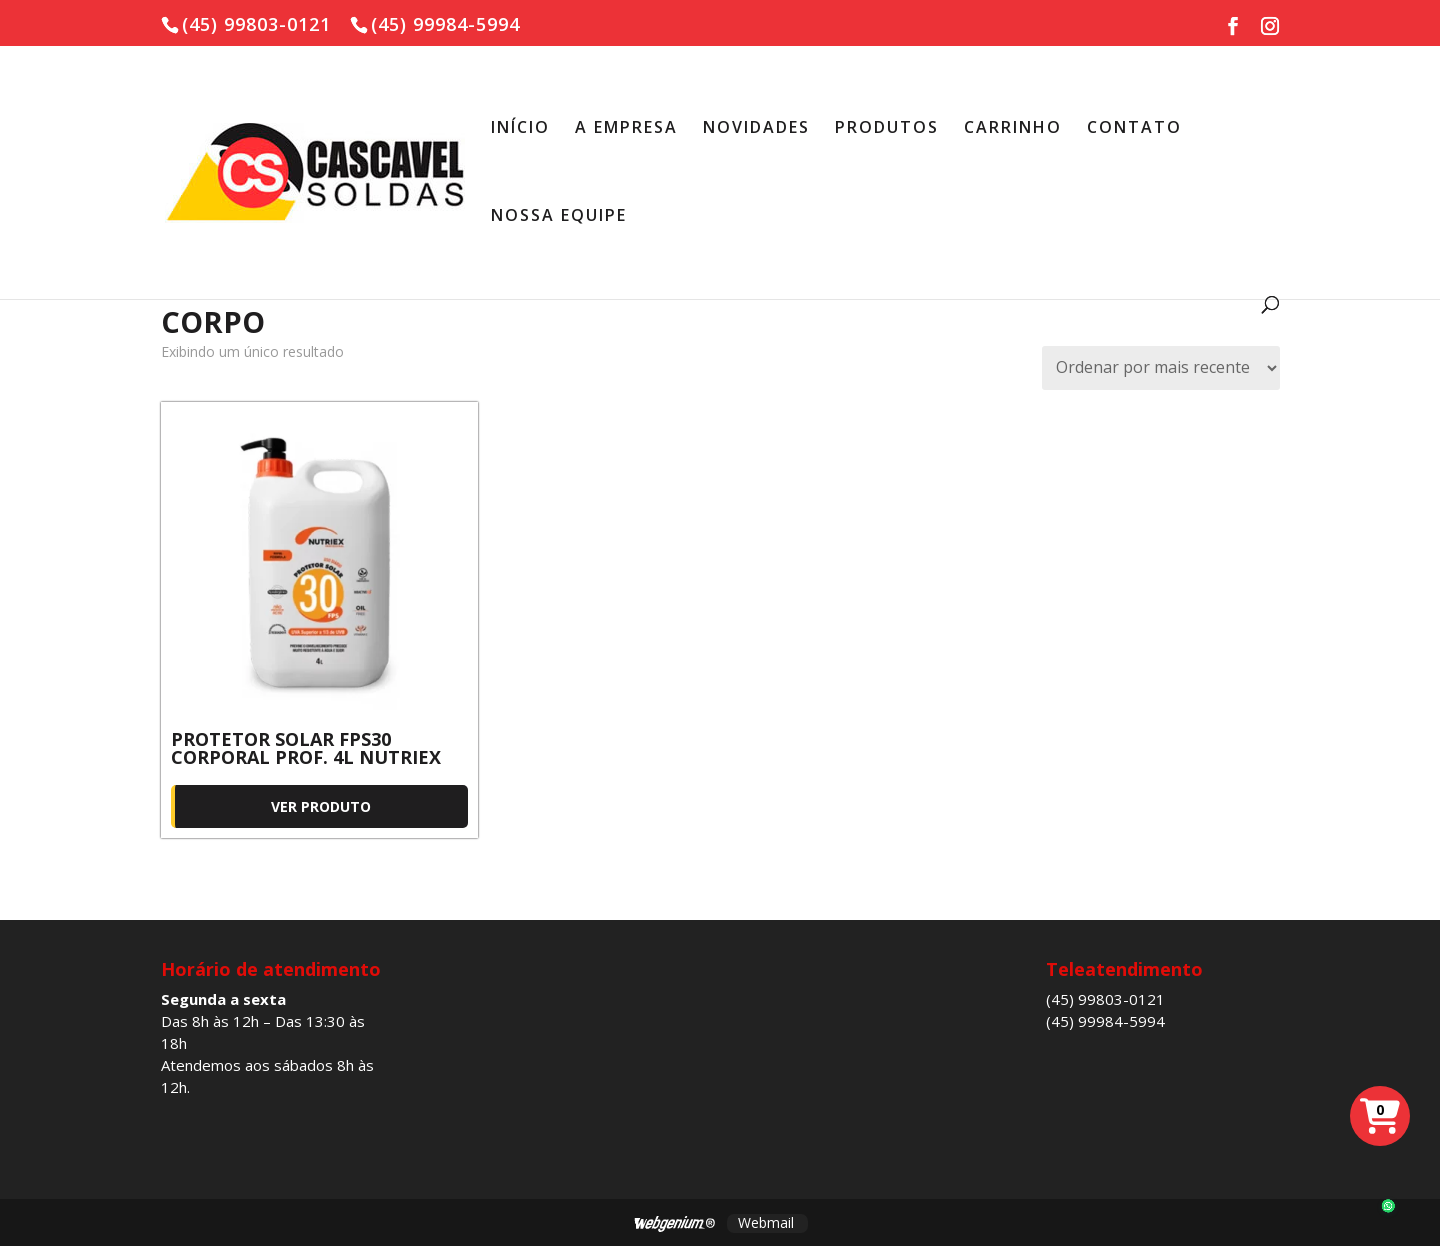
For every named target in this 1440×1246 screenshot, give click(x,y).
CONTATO (1134, 129)
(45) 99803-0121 (1105, 999)
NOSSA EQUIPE (559, 217)
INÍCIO (520, 129)
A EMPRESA (626, 129)
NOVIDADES (756, 129)
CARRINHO (1013, 129)
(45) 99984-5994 (1105, 1021)
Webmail (766, 1222)
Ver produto (321, 806)
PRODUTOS (887, 129)
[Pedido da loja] (1161, 368)
